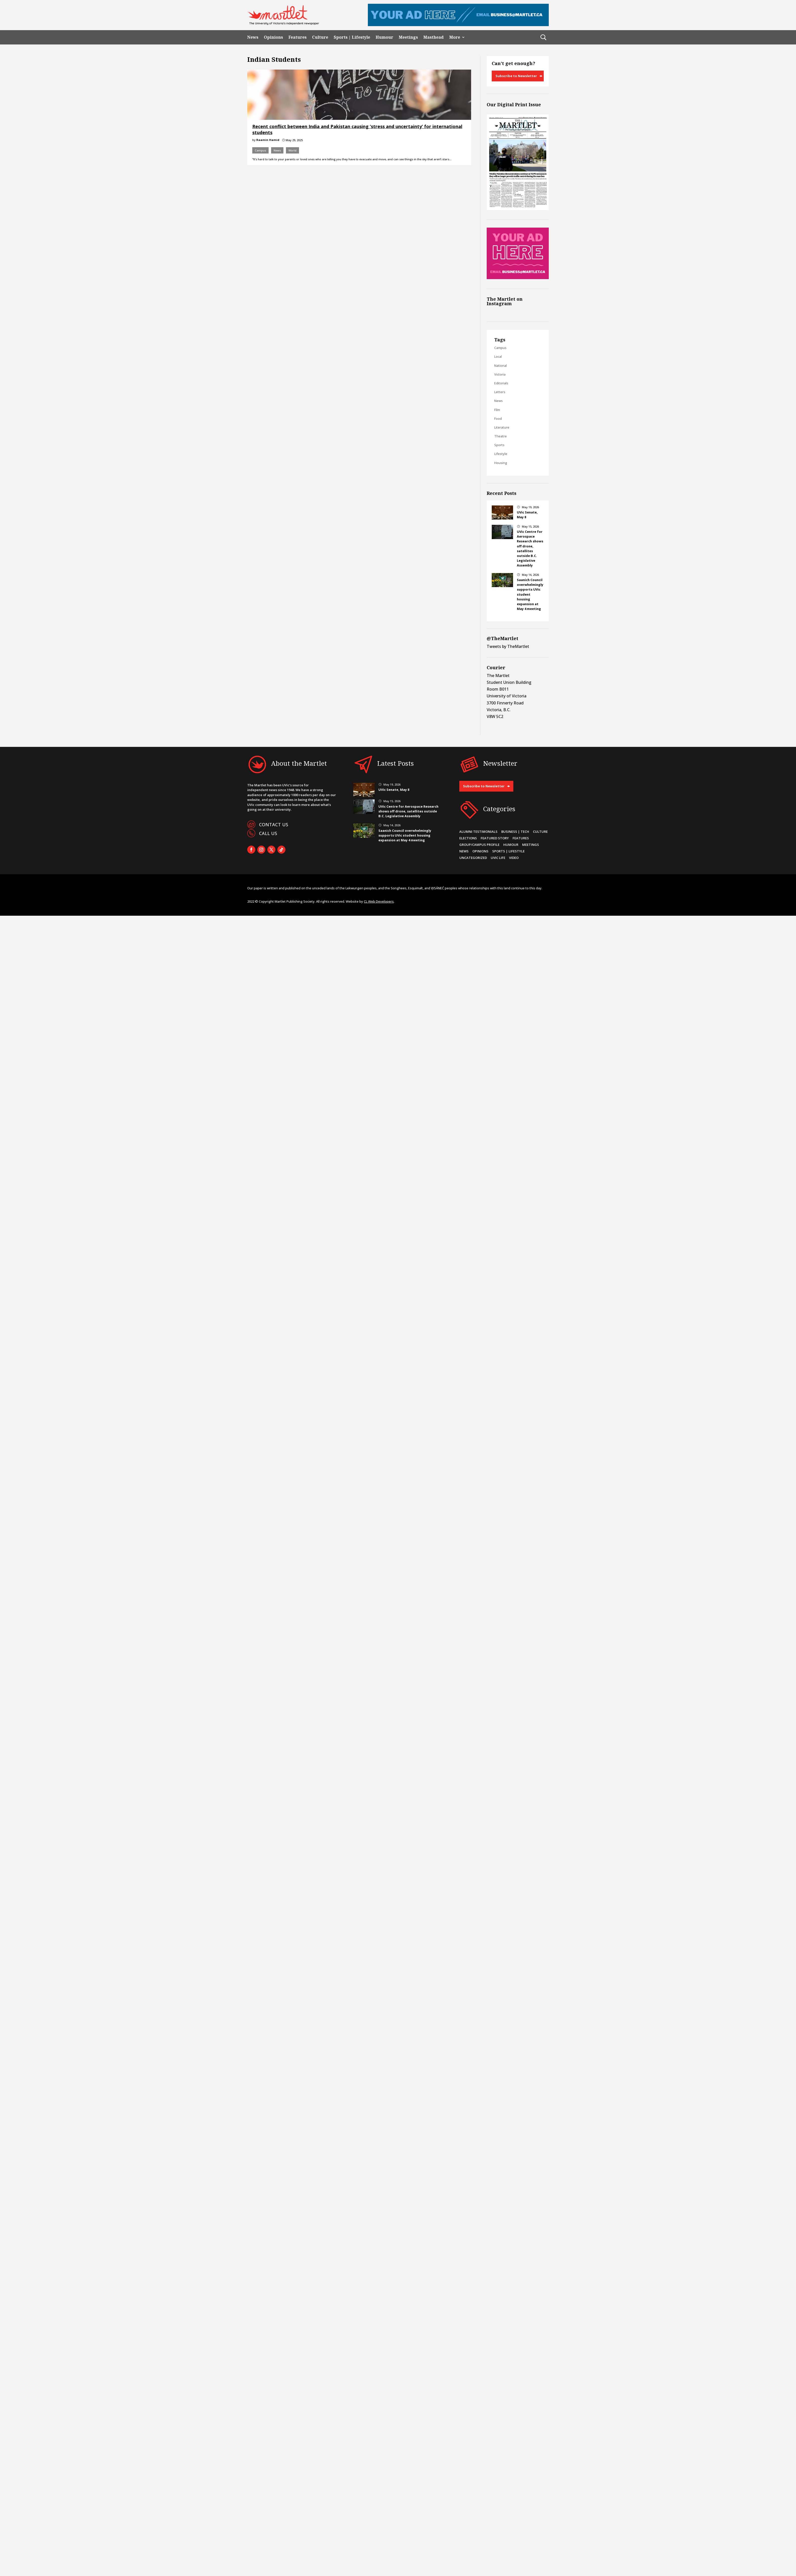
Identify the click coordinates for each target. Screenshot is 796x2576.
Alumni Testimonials (478, 831)
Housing (500, 462)
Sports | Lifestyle (352, 37)
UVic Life (498, 857)
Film (497, 409)
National (500, 365)
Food (498, 418)
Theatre (500, 436)
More (454, 37)
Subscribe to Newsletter (516, 76)
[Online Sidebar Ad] (518, 277)
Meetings (408, 37)
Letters (499, 392)
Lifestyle (500, 453)
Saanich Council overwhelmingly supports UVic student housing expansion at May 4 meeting (530, 594)
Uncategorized (473, 857)
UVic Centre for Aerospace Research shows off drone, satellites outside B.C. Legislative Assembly (530, 548)
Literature (501, 427)
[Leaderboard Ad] (458, 24)
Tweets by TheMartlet (508, 646)
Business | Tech (515, 831)
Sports (499, 445)
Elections (468, 838)
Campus (260, 150)
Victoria (500, 374)
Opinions (273, 37)
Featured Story (495, 838)
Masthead (433, 37)
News (252, 37)
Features (297, 37)
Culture (320, 37)
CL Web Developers (379, 901)
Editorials (501, 383)
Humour (384, 37)
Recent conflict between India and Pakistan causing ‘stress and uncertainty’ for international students (357, 129)
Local (498, 356)
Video (514, 857)
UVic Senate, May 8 (393, 789)
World (292, 150)
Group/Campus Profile (479, 844)
